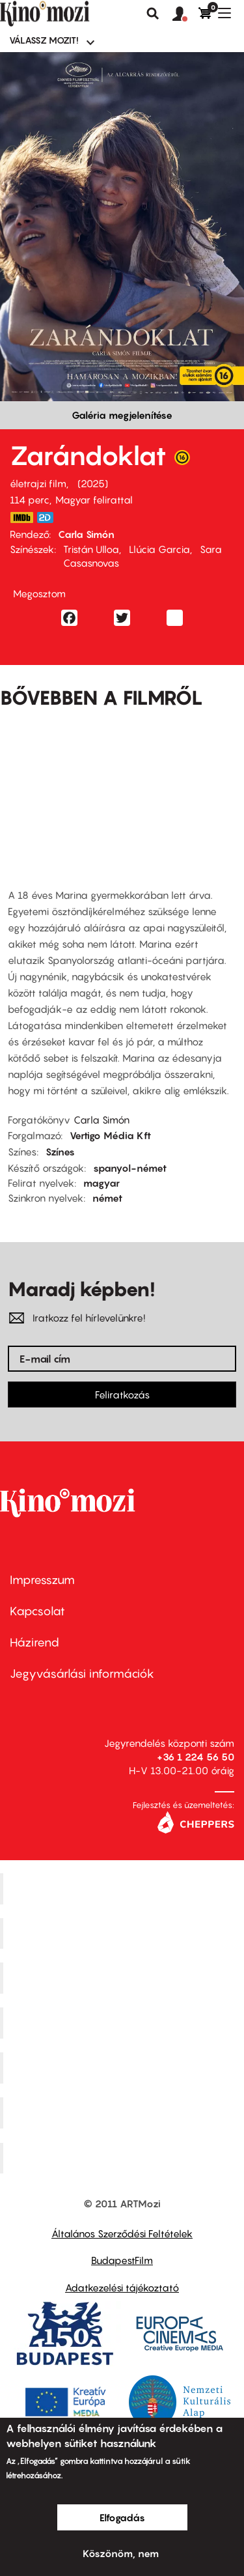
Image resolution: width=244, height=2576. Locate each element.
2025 (93, 483)
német (107, 1198)
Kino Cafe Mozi (123, 1933)
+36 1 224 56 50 (195, 1756)
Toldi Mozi (123, 2158)
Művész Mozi (124, 1978)
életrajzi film (38, 483)
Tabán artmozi (124, 2112)
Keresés (152, 13)
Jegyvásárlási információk (82, 1673)
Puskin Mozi (123, 2023)
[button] (185, 14)
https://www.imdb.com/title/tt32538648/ (21, 517)
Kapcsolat (37, 1611)
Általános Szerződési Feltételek (122, 2233)
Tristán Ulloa (91, 549)
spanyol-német (130, 1168)
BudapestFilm (122, 2260)
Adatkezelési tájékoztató (122, 2287)
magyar (101, 1183)
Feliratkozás (122, 1394)
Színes (60, 1151)
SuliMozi (123, 2067)
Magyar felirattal (94, 499)
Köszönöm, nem (121, 2553)
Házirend (34, 1642)
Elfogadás (122, 2517)
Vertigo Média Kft (110, 1135)
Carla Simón (86, 534)
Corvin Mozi (123, 1888)
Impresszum (42, 1580)
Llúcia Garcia (159, 549)
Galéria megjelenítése (122, 415)
